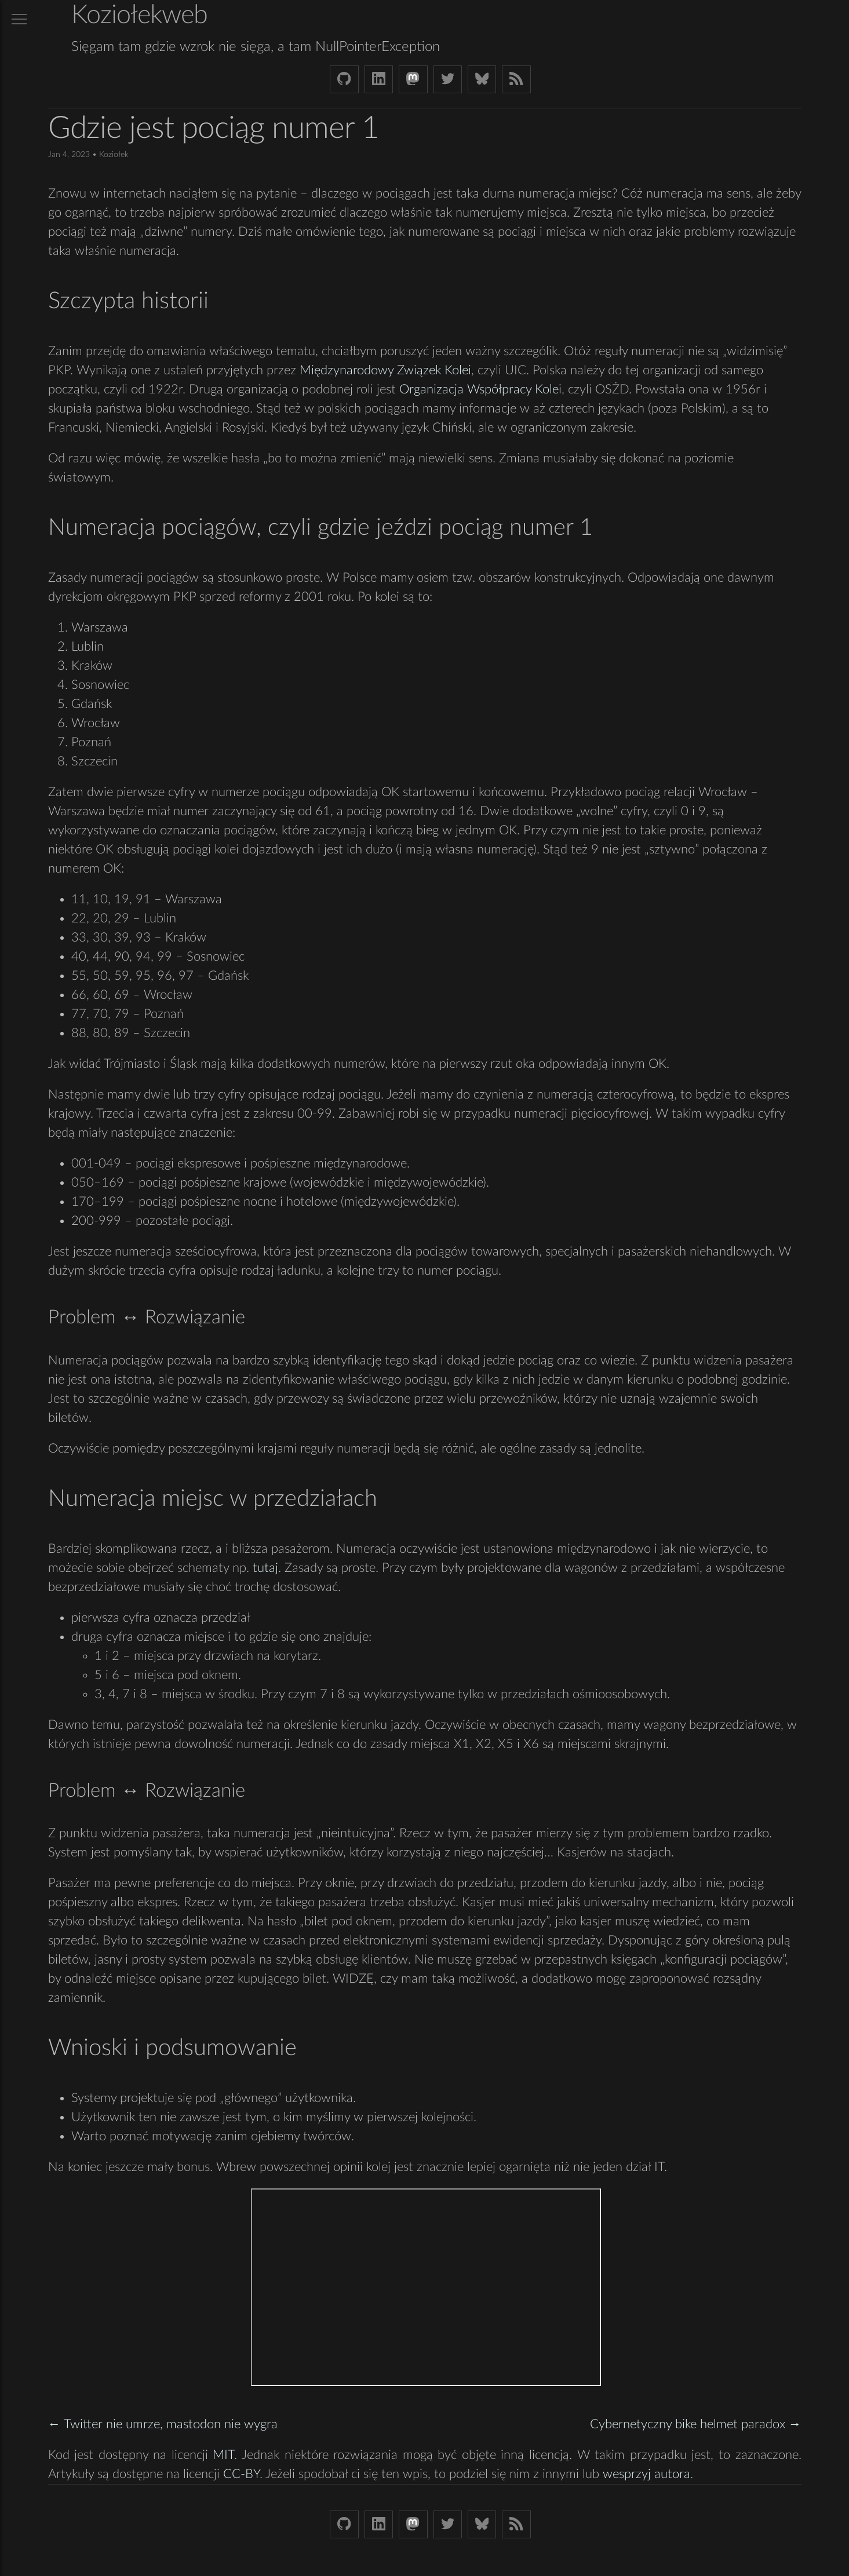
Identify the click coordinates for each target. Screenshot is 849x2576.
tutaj (265, 1567)
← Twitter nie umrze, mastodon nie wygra (163, 2424)
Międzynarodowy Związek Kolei (385, 370)
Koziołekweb (139, 15)
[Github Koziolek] (344, 79)
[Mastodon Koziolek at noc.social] (413, 79)
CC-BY (241, 2474)
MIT (223, 2455)
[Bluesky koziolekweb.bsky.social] (482, 79)
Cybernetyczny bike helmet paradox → (695, 2424)
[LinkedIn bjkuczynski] (379, 79)
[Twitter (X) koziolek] (447, 79)
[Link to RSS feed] (516, 79)
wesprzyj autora (646, 2474)
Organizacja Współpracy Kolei (480, 389)
